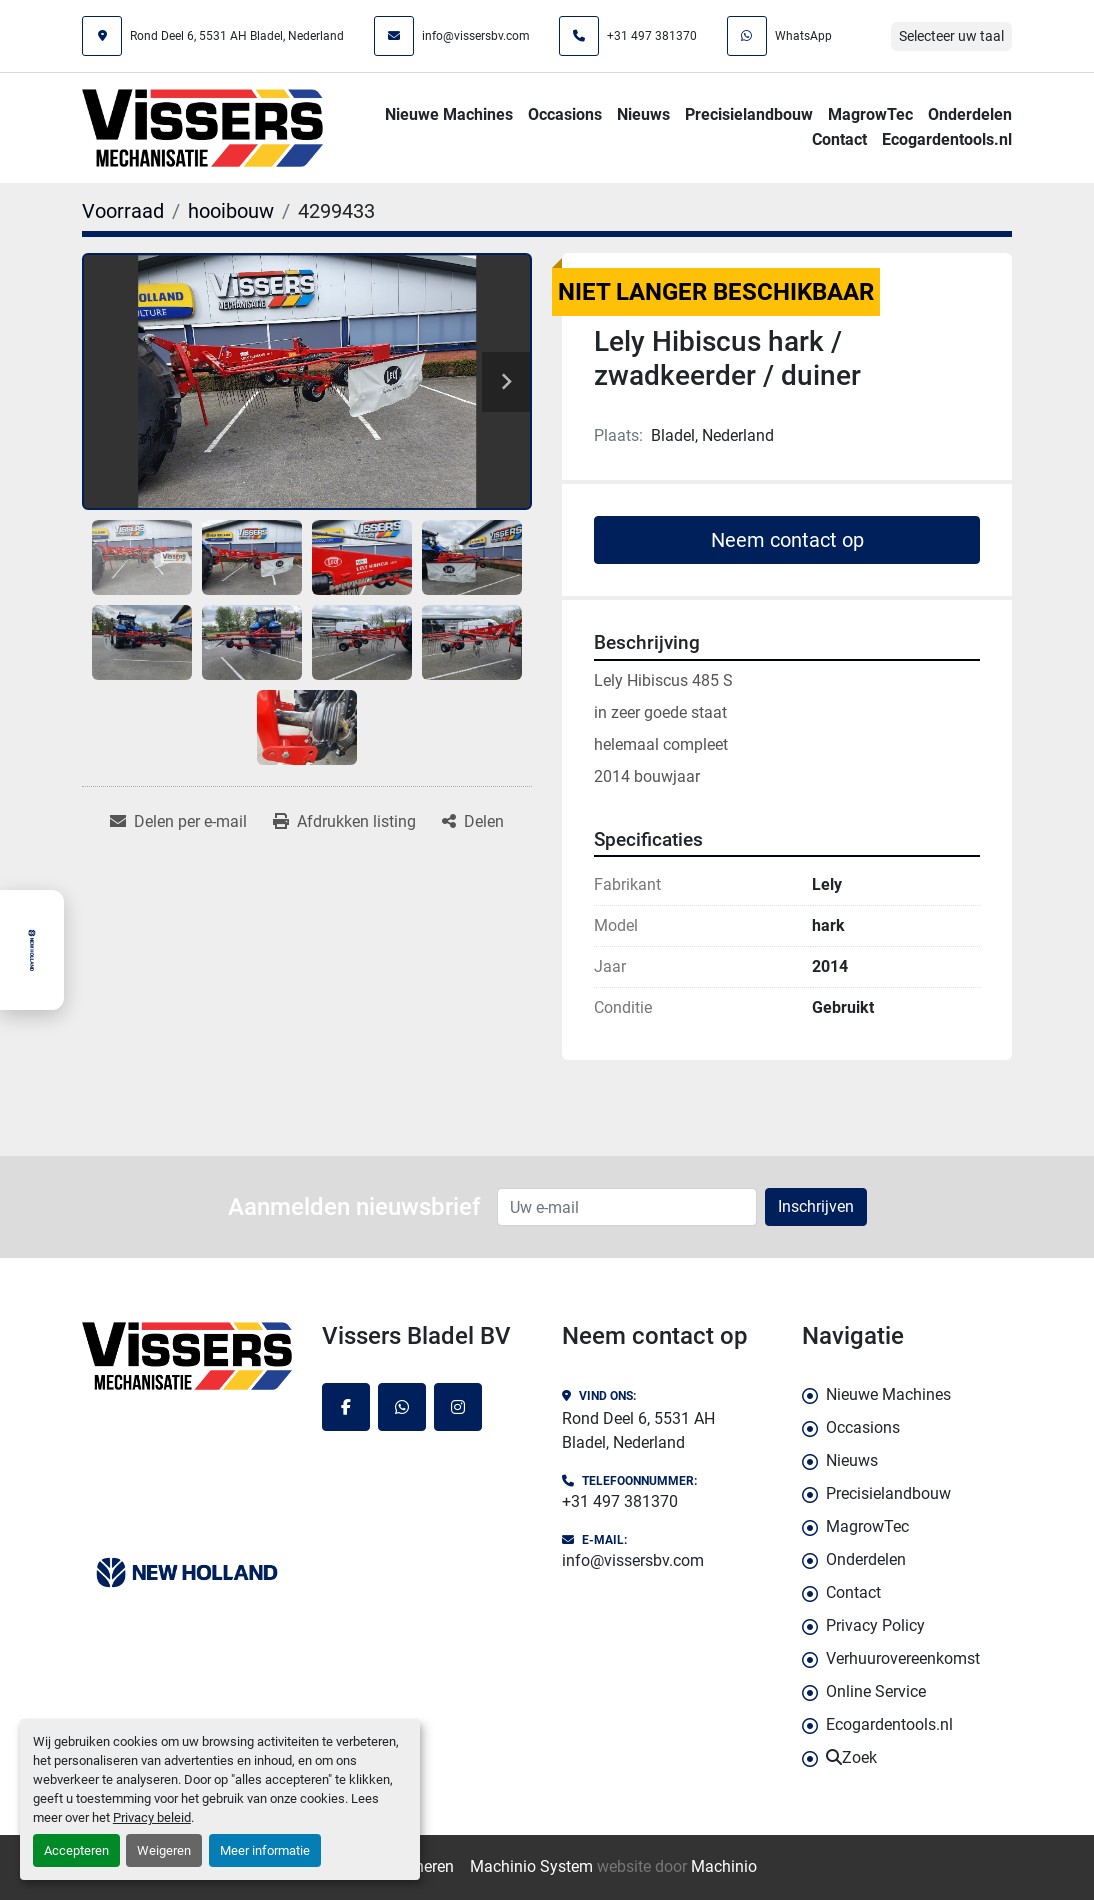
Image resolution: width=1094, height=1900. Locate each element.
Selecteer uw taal (951, 36)
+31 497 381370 (652, 36)
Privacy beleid (152, 1817)
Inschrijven (816, 1206)
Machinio (724, 1866)
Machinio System (531, 1866)
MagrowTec (870, 114)
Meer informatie (265, 1850)
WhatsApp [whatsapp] (803, 36)
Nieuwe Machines (449, 114)
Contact (839, 139)
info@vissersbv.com (476, 36)
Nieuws (643, 114)
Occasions (565, 114)
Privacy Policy (875, 1625)
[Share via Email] (178, 822)
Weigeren (164, 1850)
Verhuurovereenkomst (903, 1658)
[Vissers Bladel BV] (187, 1356)
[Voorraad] (123, 211)
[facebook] (346, 1407)
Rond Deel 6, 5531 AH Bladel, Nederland (237, 36)
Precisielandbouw (749, 114)
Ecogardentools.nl (947, 139)
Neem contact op (787, 540)
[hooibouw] (231, 211)
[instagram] (458, 1407)
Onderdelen (970, 114)
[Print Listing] (344, 822)
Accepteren (76, 1850)
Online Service (876, 1691)
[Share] (473, 822)
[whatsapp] (402, 1407)
